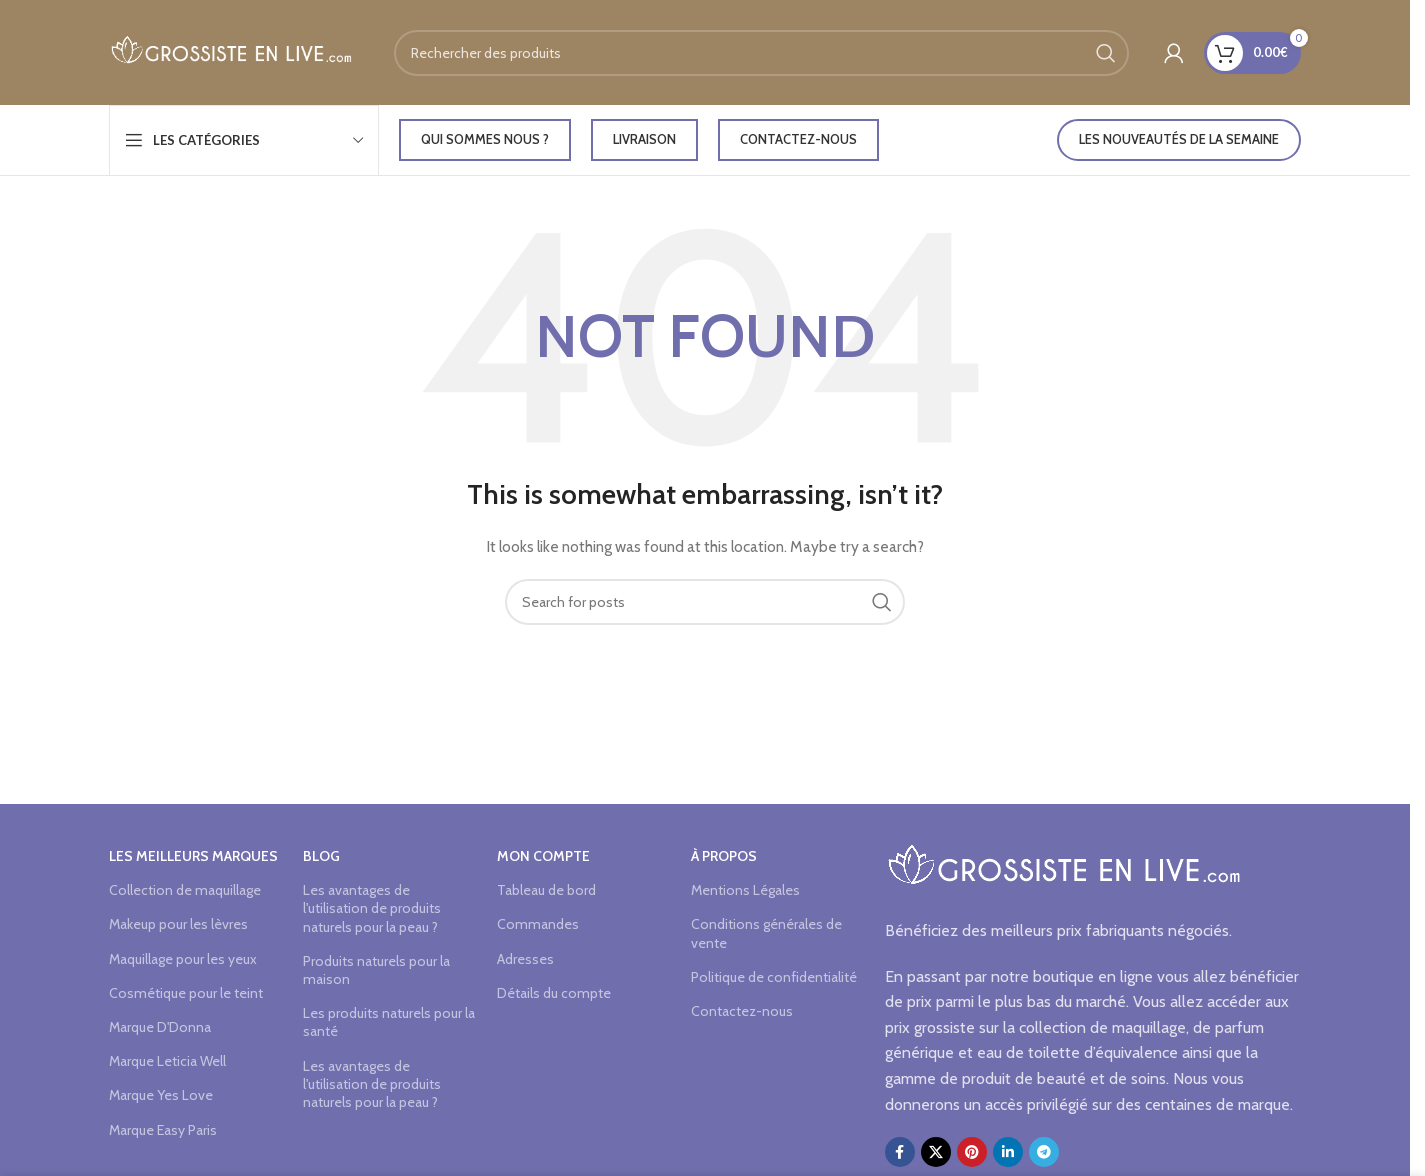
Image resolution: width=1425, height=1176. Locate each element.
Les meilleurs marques (193, 856)
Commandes (538, 924)
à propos (724, 856)
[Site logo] (231, 51)
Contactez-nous (798, 139)
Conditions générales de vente (766, 933)
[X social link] (936, 1152)
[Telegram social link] (1044, 1152)
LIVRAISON (644, 139)
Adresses (525, 959)
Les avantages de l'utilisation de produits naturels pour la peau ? (372, 908)
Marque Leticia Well (167, 1061)
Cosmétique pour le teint (186, 993)
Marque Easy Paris (163, 1130)
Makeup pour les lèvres (178, 924)
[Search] (761, 53)
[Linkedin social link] (1008, 1152)
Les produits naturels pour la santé (389, 1022)
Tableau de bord (546, 890)
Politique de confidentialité (774, 977)
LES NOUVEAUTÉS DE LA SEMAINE (1179, 139)
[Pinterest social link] (972, 1152)
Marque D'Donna (160, 1027)
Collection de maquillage (185, 890)
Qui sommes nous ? (485, 139)
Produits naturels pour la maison (376, 970)
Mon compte (543, 856)
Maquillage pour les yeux (183, 959)
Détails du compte (554, 993)
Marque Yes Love (161, 1095)
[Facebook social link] (900, 1152)
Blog (321, 856)
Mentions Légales (745, 890)
